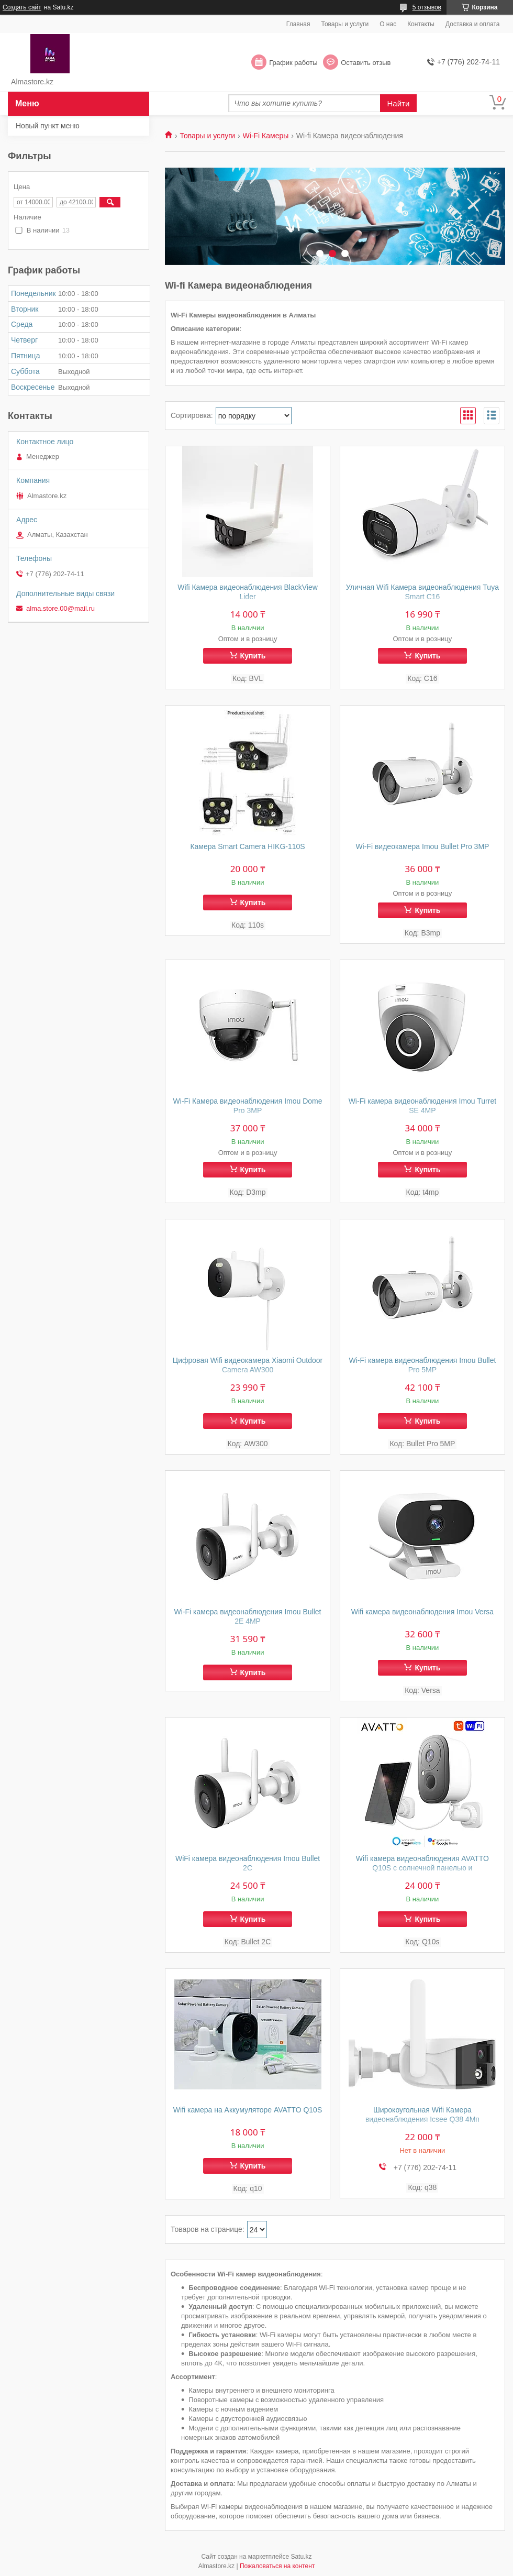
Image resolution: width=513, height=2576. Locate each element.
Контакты (420, 24)
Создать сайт (22, 7)
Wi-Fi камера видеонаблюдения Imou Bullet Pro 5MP (422, 1365)
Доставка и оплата (472, 24)
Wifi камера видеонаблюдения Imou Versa (422, 1612)
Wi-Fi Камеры (266, 135)
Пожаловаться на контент (277, 2566)
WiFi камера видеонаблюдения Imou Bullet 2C (247, 1863)
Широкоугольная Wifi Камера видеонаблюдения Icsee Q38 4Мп (422, 2114)
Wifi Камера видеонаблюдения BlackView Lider (247, 592)
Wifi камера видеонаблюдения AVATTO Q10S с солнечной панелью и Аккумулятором (422, 1867)
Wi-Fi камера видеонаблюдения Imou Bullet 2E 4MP (247, 1616)
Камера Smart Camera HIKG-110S (247, 846)
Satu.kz (301, 2556)
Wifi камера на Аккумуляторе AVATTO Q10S (247, 2110)
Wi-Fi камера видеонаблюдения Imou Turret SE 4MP (422, 1106)
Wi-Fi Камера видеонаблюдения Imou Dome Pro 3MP (247, 1106)
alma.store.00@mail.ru (60, 608)
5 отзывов (426, 7)
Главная (298, 24)
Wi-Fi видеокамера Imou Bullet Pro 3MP (422, 846)
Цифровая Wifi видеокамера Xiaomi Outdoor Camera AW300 (247, 1365)
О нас (388, 24)
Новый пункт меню (48, 126)
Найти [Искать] (398, 103)
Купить (253, 656)
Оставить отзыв (366, 63)
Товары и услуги (345, 24)
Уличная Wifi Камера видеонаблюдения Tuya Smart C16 (422, 592)
